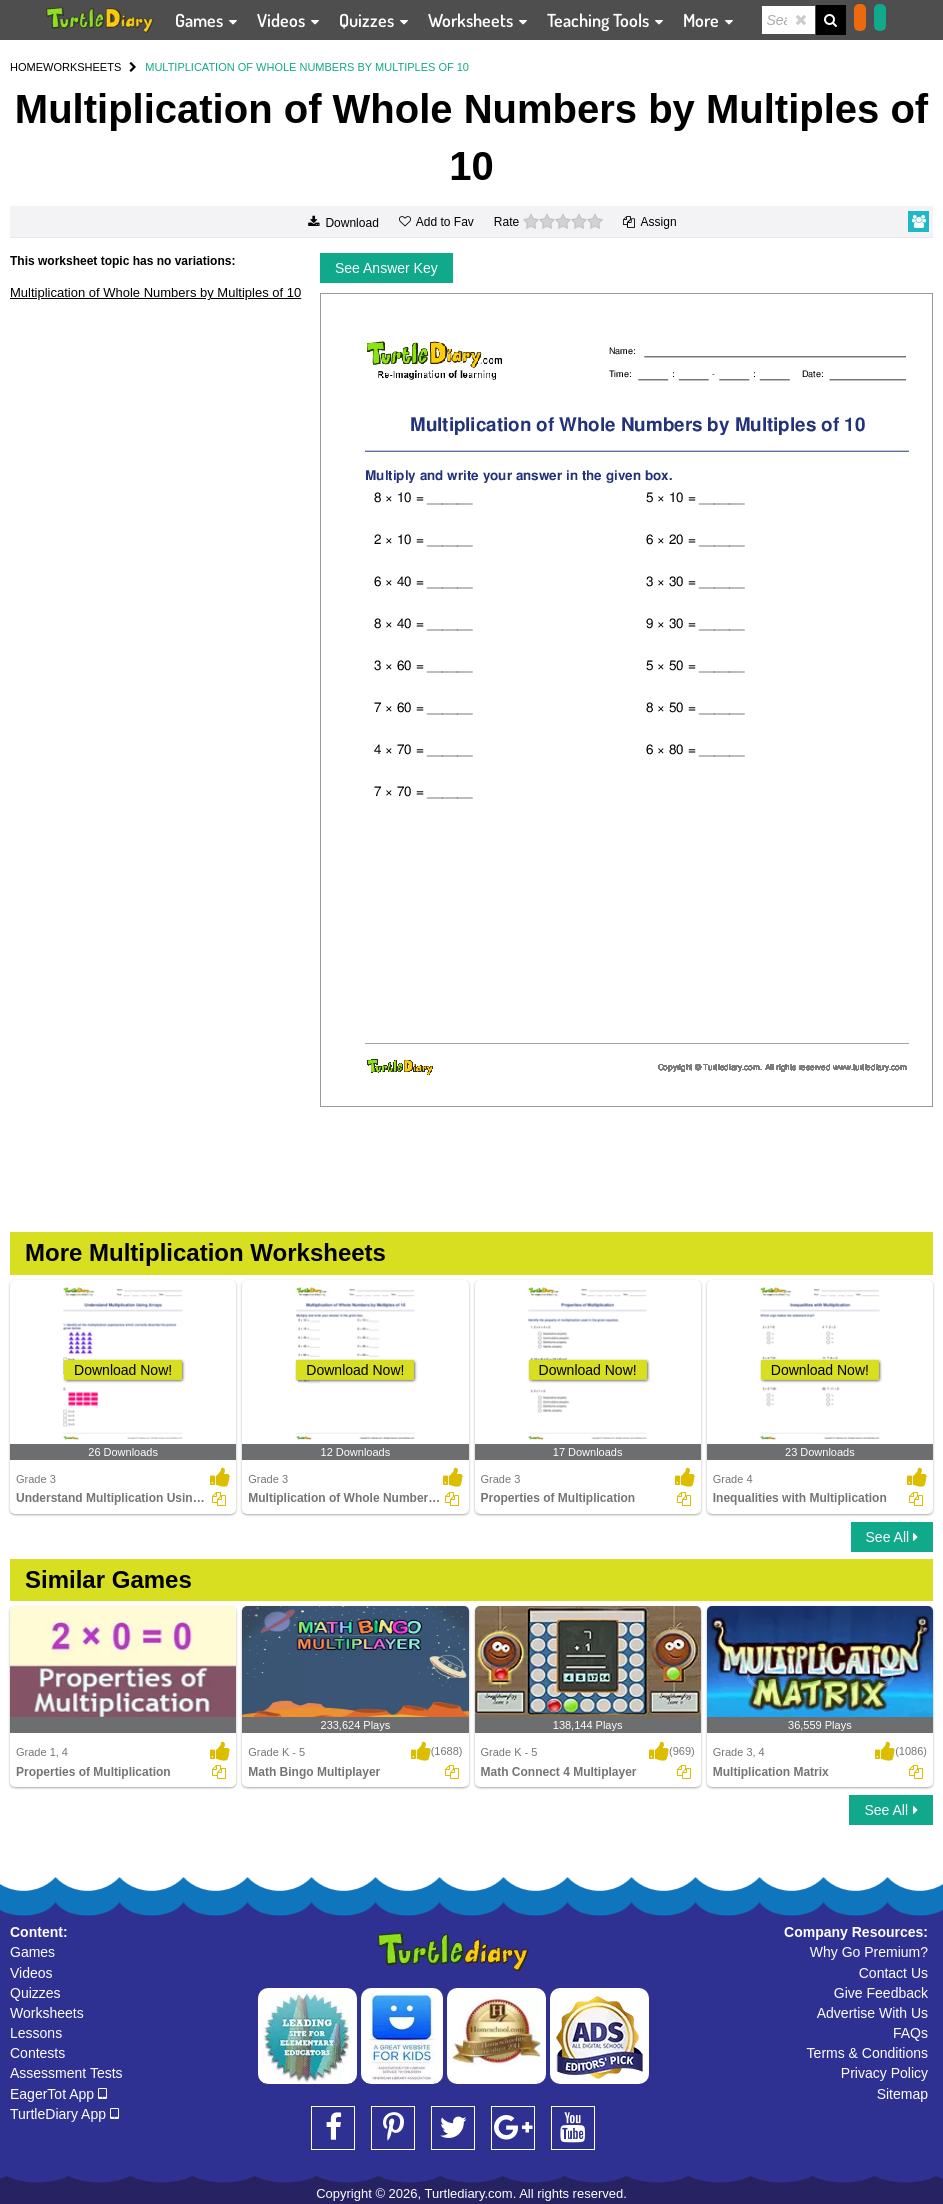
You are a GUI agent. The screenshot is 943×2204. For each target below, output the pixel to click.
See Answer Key (386, 268)
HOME (26, 67)
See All (892, 1537)
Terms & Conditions (867, 2053)
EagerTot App (58, 2094)
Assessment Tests (66, 2073)
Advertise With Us (872, 2013)
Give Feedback (881, 1993)
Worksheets (47, 2013)
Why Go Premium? (869, 1952)
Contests (37, 2053)
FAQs (910, 2033)
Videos (31, 1973)
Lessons (36, 2033)
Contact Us (893, 1973)
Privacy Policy (884, 2073)
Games (32, 1952)
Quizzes (35, 1993)
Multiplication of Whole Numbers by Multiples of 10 (155, 292)
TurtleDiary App (64, 2114)
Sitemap (902, 2094)
